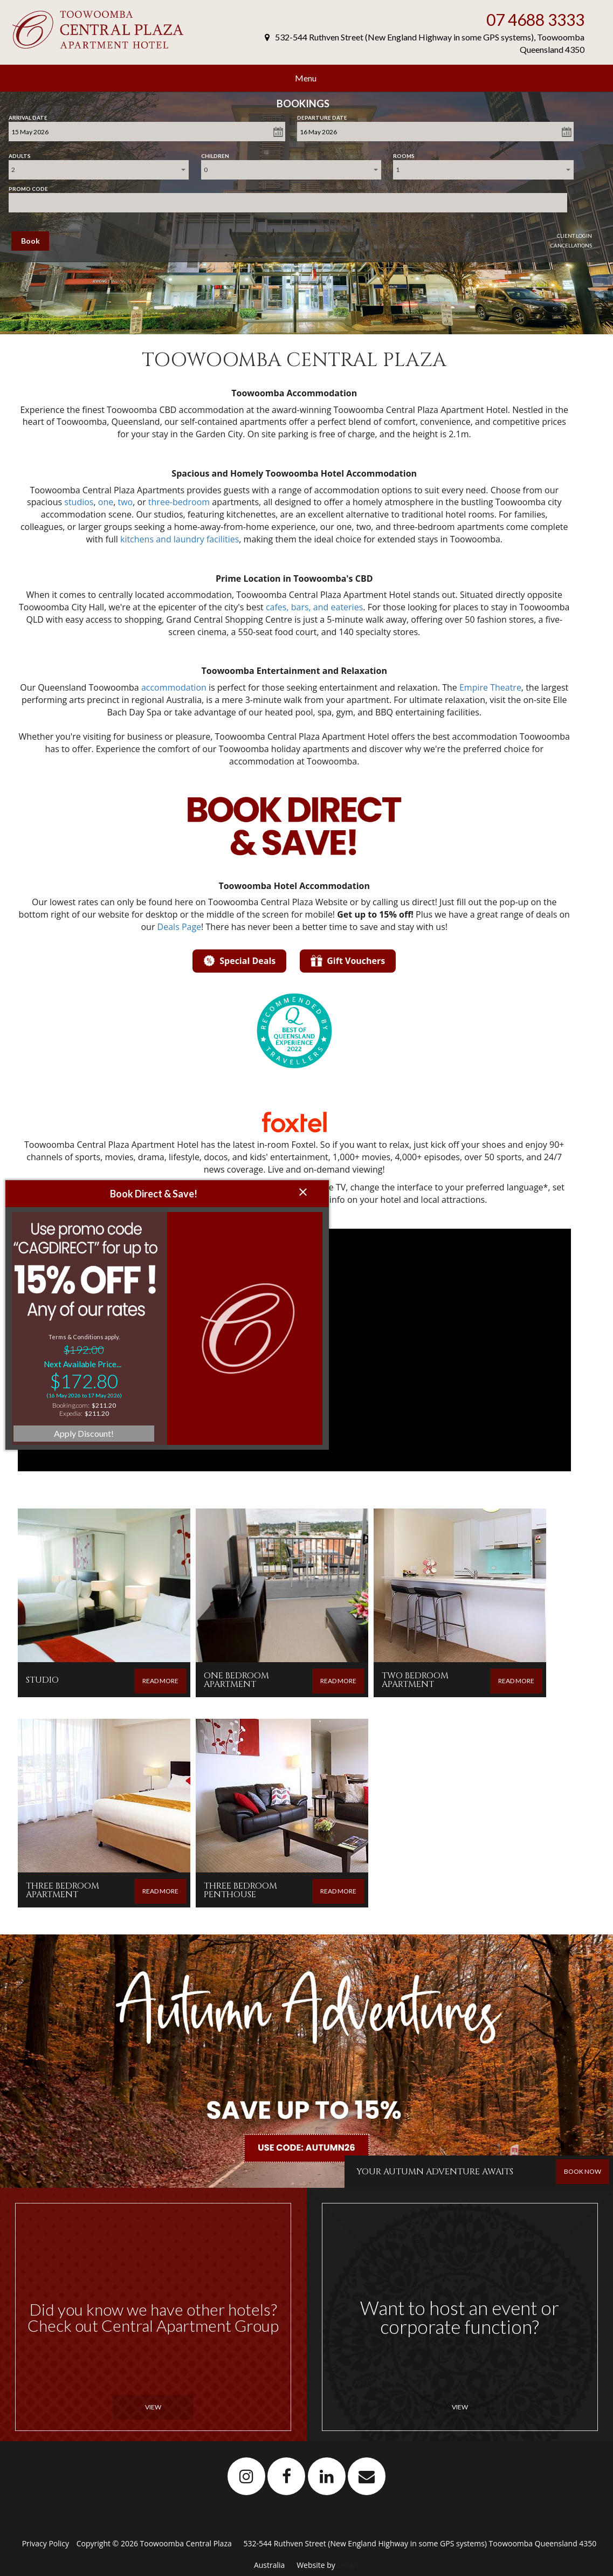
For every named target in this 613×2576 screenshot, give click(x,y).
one (105, 502)
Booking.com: (70, 1323)
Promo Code (28, 186)
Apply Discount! (84, 1351)
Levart (348, 2565)
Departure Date (322, 115)
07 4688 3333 (535, 19)
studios (78, 502)
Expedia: (70, 1331)
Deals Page (179, 927)
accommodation (173, 687)
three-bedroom (179, 502)
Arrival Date (28, 115)
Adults (20, 154)
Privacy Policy (46, 2543)
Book (30, 240)
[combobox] (99, 170)
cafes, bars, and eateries (314, 607)
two (125, 502)
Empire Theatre (490, 687)
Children (215, 154)
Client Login (574, 235)
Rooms (404, 154)
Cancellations (571, 245)
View (153, 2407)
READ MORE (160, 1681)
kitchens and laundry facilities (179, 539)
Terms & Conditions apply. (84, 1254)
